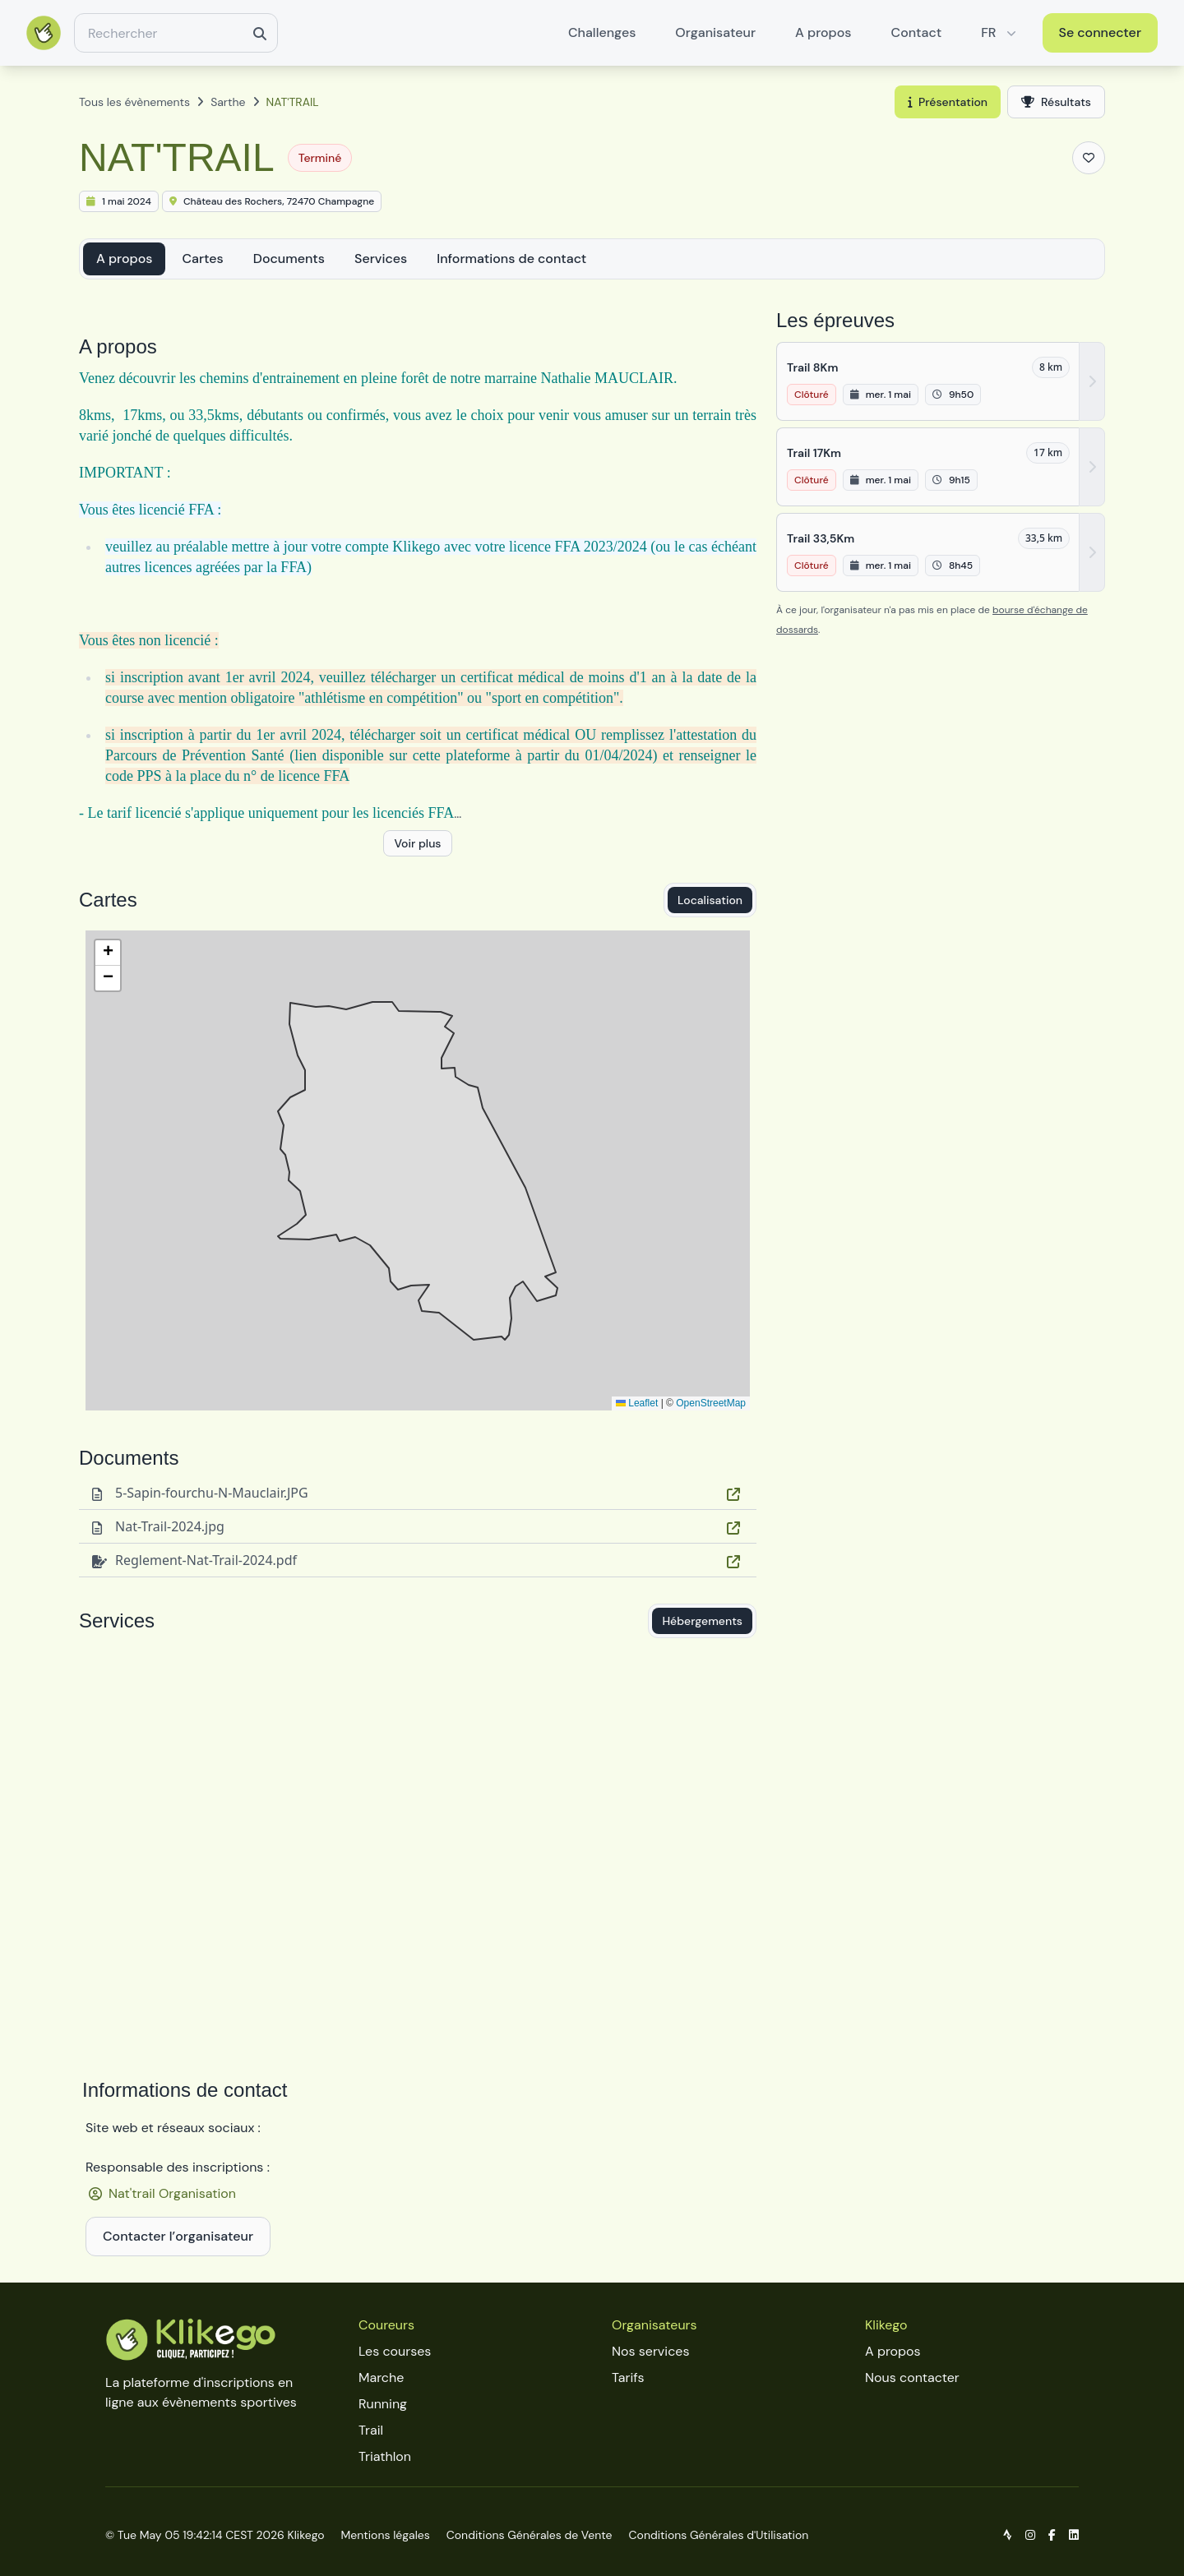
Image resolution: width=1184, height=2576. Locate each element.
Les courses (394, 2351)
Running (382, 2403)
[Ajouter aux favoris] (1088, 157)
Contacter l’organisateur (178, 2236)
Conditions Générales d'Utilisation (719, 2535)
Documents (289, 258)
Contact (916, 32)
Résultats (1056, 102)
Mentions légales (385, 2535)
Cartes (202, 258)
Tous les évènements (134, 102)
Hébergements (702, 1620)
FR (1000, 32)
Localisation (710, 900)
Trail (370, 2430)
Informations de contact (511, 258)
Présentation (947, 102)
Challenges (602, 32)
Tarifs (628, 2377)
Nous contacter (912, 2377)
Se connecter (1100, 32)
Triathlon (384, 2456)
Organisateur (715, 32)
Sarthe (227, 102)
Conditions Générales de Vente (529, 2535)
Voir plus (417, 843)
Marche (381, 2377)
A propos (823, 32)
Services (380, 258)
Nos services (650, 2351)
